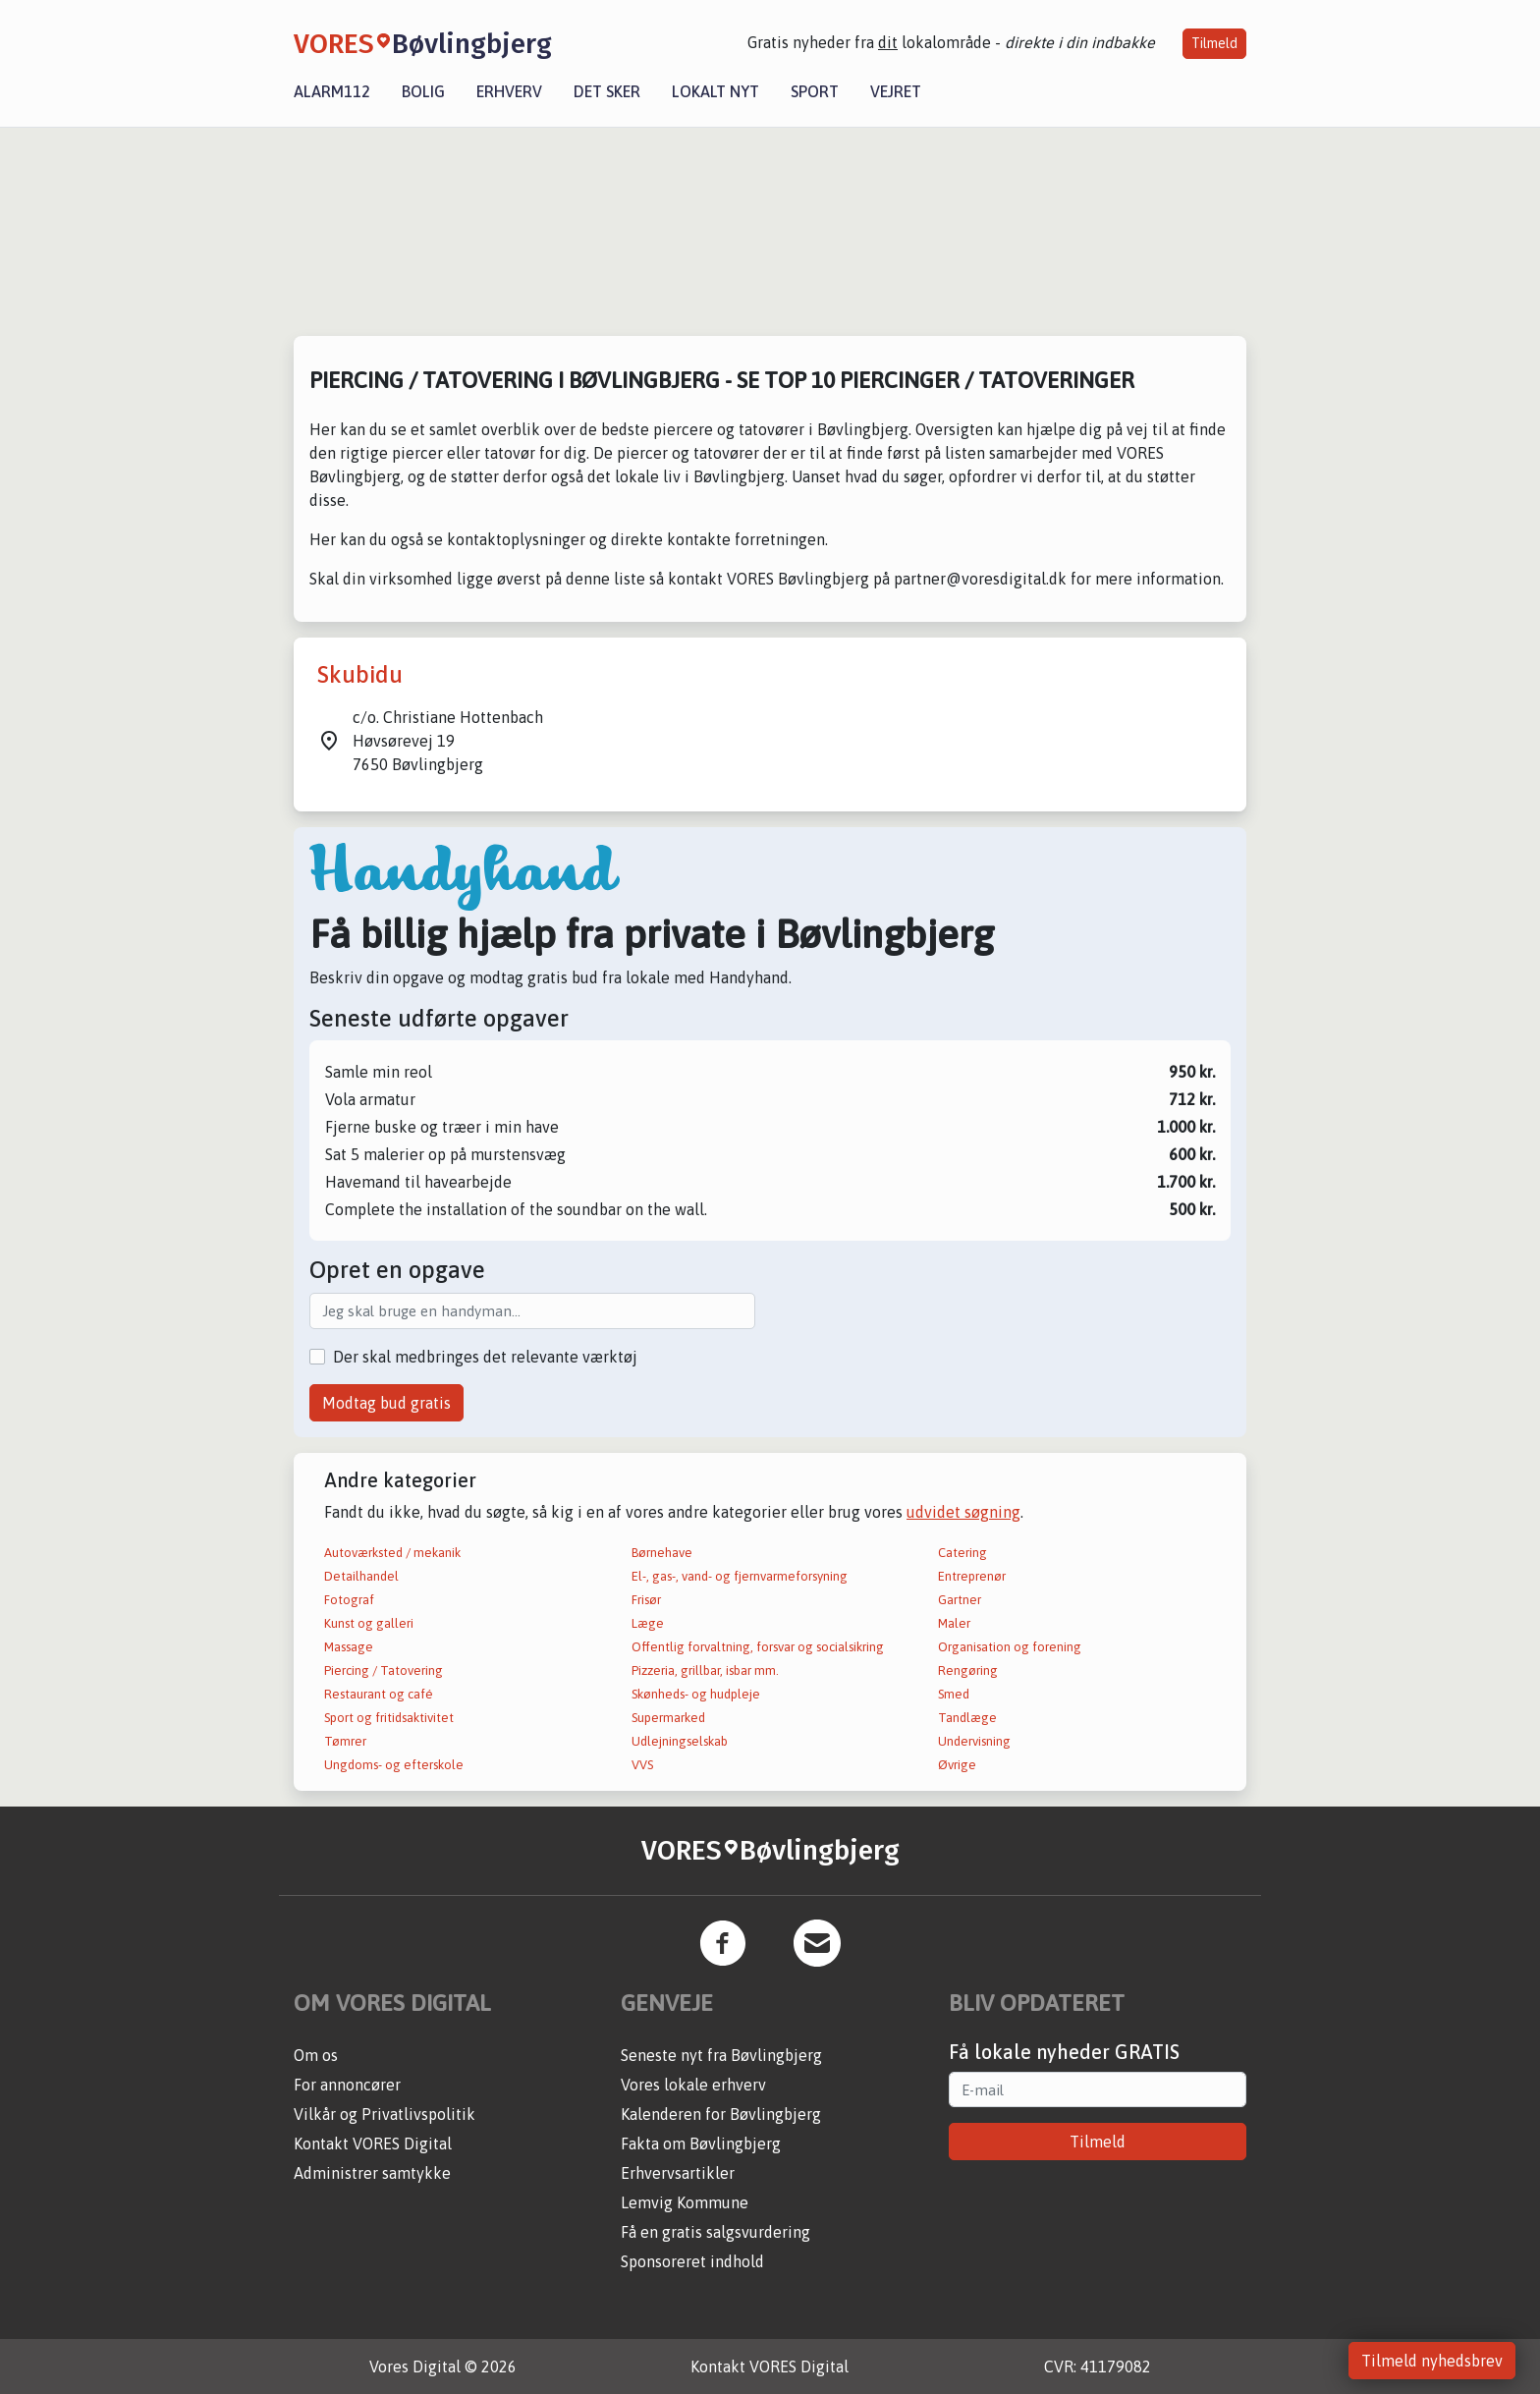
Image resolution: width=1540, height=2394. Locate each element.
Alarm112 (332, 91)
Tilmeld (1214, 43)
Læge (648, 1623)
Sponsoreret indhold (692, 2261)
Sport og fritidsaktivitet (389, 1717)
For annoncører (347, 2084)
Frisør (646, 1599)
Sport (815, 91)
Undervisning (974, 1741)
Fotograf (349, 1599)
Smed (953, 1694)
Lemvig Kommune (684, 2202)
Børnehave (662, 1552)
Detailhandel (361, 1576)
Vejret (895, 91)
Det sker (607, 91)
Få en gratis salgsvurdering (715, 2232)
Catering (962, 1552)
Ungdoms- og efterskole (394, 1764)
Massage (348, 1647)
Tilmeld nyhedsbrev (1432, 2360)
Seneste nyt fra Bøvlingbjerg (721, 2055)
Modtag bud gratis (386, 1403)
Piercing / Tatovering (383, 1670)
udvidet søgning (963, 1512)
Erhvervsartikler (678, 2173)
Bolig (423, 91)
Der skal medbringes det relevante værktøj (485, 1356)
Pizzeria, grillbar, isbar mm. (705, 1670)
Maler (954, 1623)
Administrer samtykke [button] (372, 2173)
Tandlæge (967, 1717)
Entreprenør (972, 1576)
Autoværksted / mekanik (392, 1552)
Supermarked (668, 1717)
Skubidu (360, 674)
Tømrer (345, 1741)
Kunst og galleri (368, 1623)
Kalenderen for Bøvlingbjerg (721, 2114)
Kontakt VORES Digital (373, 2143)
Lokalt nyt (715, 91)
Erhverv (509, 91)
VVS (642, 1764)
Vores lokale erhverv (693, 2084)
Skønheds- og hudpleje (696, 1694)
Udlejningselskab (680, 1741)
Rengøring (968, 1670)
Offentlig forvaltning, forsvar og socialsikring (758, 1647)
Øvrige (957, 1764)
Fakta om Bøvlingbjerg (701, 2143)
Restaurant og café (378, 1694)
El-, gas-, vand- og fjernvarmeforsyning (740, 1576)
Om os (316, 2055)
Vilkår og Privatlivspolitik (384, 2114)
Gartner (959, 1599)
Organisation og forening (1009, 1647)
